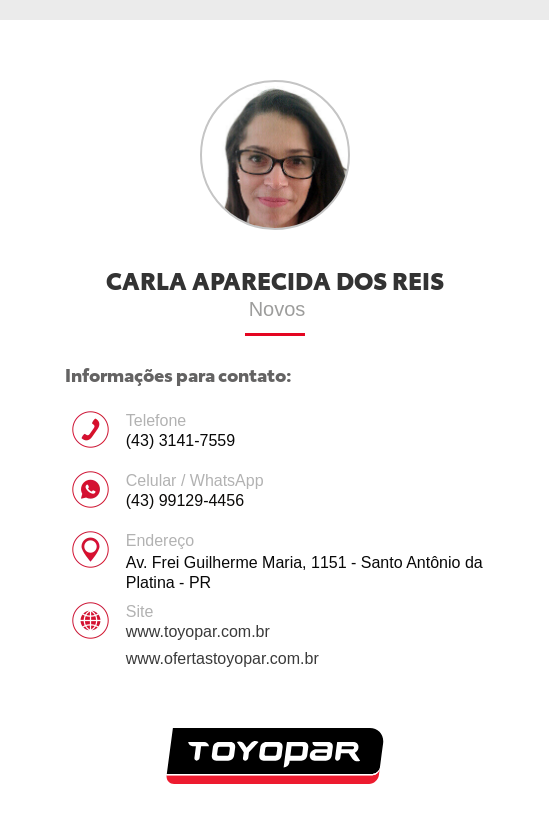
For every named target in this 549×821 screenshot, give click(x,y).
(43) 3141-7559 (180, 440)
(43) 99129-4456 (185, 500)
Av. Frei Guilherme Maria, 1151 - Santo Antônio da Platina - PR (304, 572)
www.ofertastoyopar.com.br (222, 658)
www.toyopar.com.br (198, 631)
